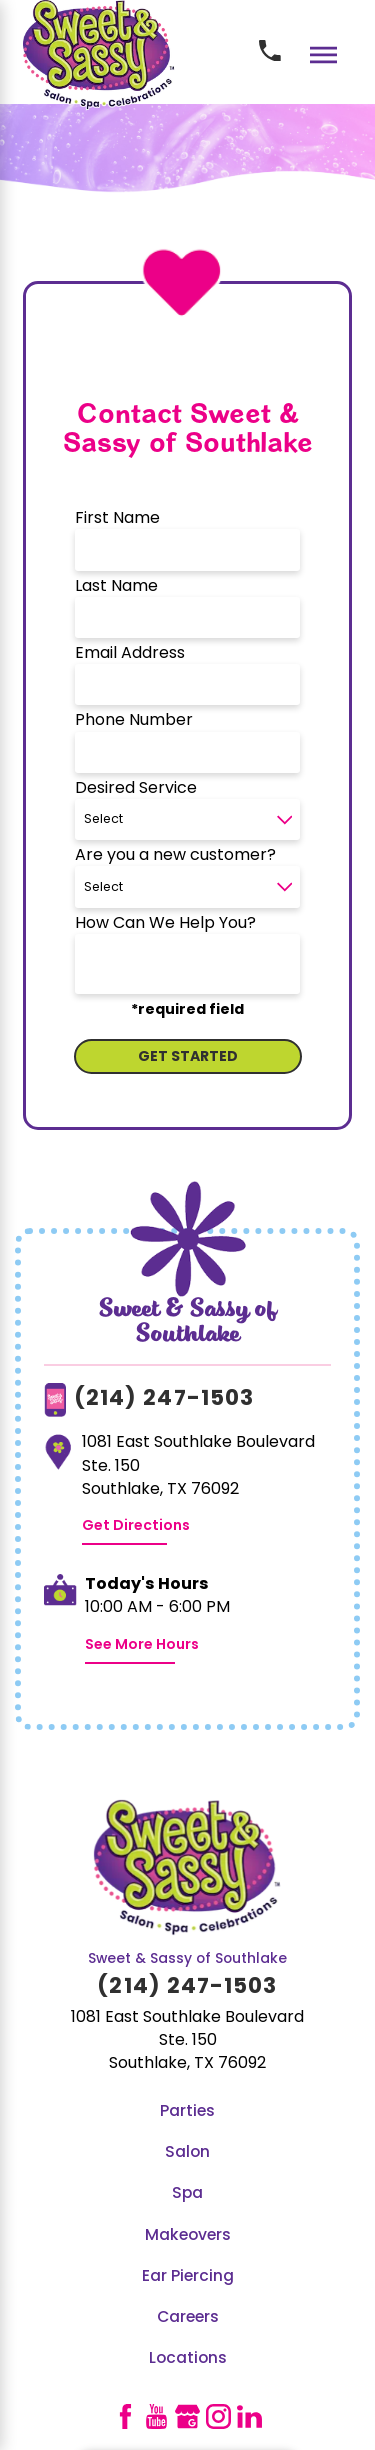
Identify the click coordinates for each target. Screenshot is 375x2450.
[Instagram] (218, 2416)
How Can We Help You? (165, 924)
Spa (187, 2194)
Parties (187, 2112)
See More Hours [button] (142, 1645)
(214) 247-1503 (164, 1399)
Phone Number (134, 721)
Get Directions (136, 1526)
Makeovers (188, 2236)
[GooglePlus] (187, 2416)
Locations (188, 2359)
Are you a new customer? (175, 856)
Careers (188, 2318)
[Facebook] (125, 2416)
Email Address (130, 654)
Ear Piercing (188, 2277)
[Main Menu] (323, 54)
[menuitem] (187, 2112)
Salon (187, 2153)
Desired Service (136, 789)
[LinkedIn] (249, 2416)
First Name (117, 519)
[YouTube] (156, 2416)
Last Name (116, 587)
